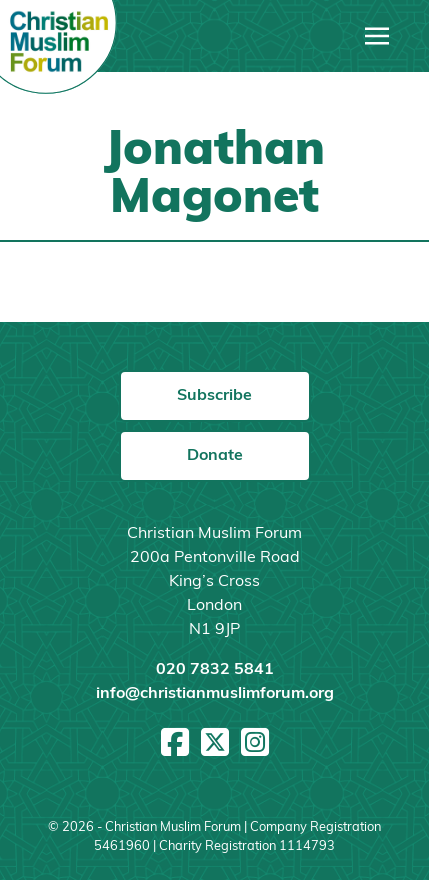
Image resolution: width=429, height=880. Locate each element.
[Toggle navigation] (377, 36)
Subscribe (214, 396)
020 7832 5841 (215, 670)
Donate (215, 456)
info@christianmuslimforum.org (215, 694)
